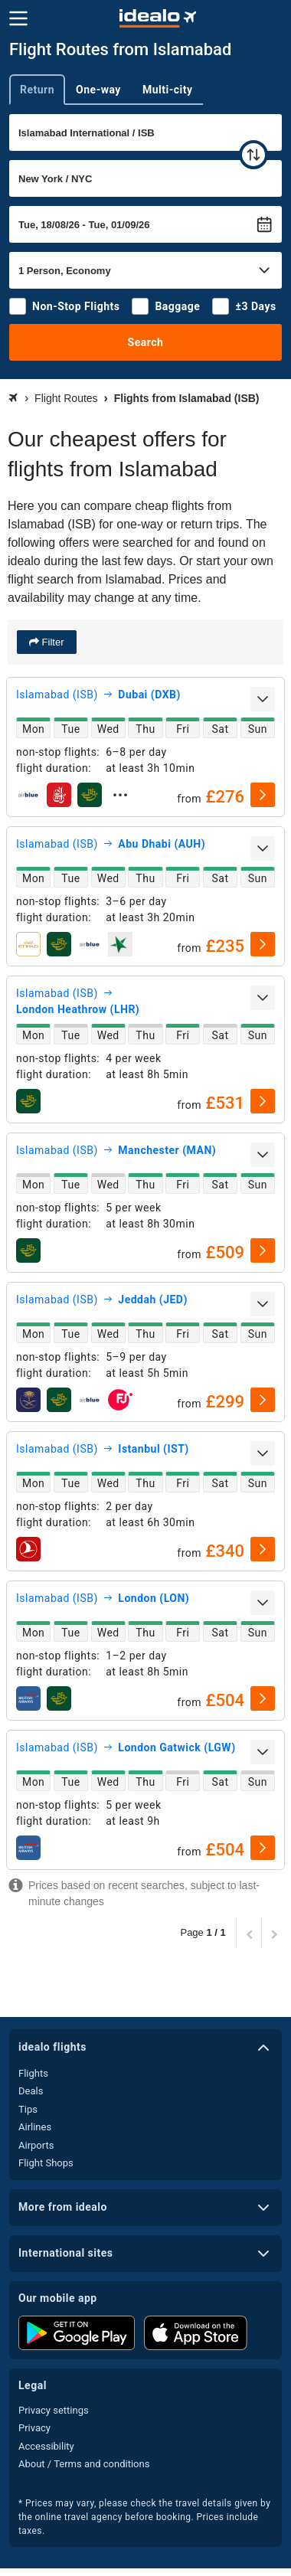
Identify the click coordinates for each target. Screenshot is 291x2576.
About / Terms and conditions (83, 2464)
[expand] (262, 699)
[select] (262, 795)
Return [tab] (37, 89)
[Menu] (18, 18)
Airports (36, 2145)
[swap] (253, 154)
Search (146, 342)
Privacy (34, 2428)
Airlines (34, 2127)
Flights (33, 2073)
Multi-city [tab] (167, 89)
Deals (30, 2091)
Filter (51, 642)
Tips (28, 2109)
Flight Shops (46, 2163)
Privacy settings (53, 2410)
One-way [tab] (98, 89)
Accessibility (46, 2446)
